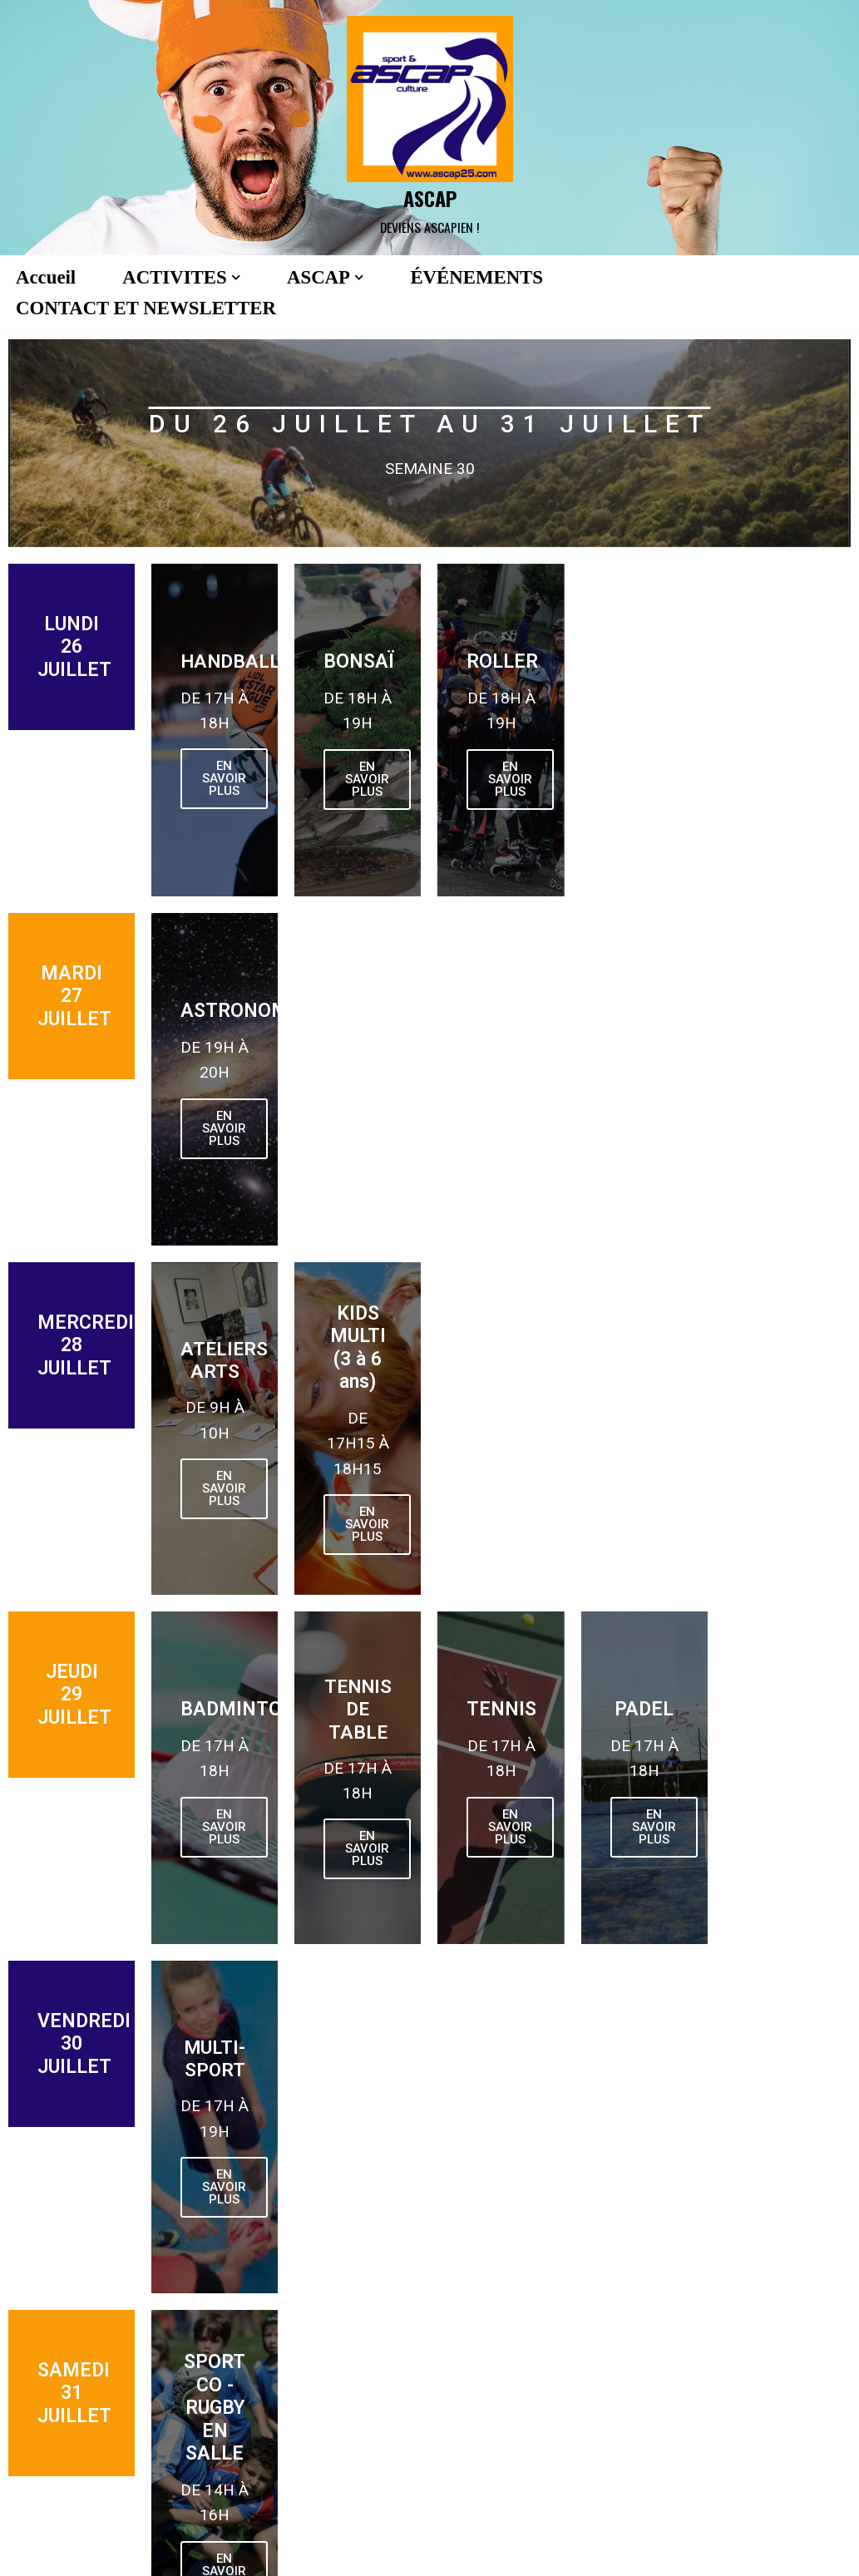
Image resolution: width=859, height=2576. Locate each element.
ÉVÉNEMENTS (476, 277)
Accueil (46, 277)
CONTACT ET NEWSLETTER (146, 308)
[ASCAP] (430, 127)
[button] (235, 277)
